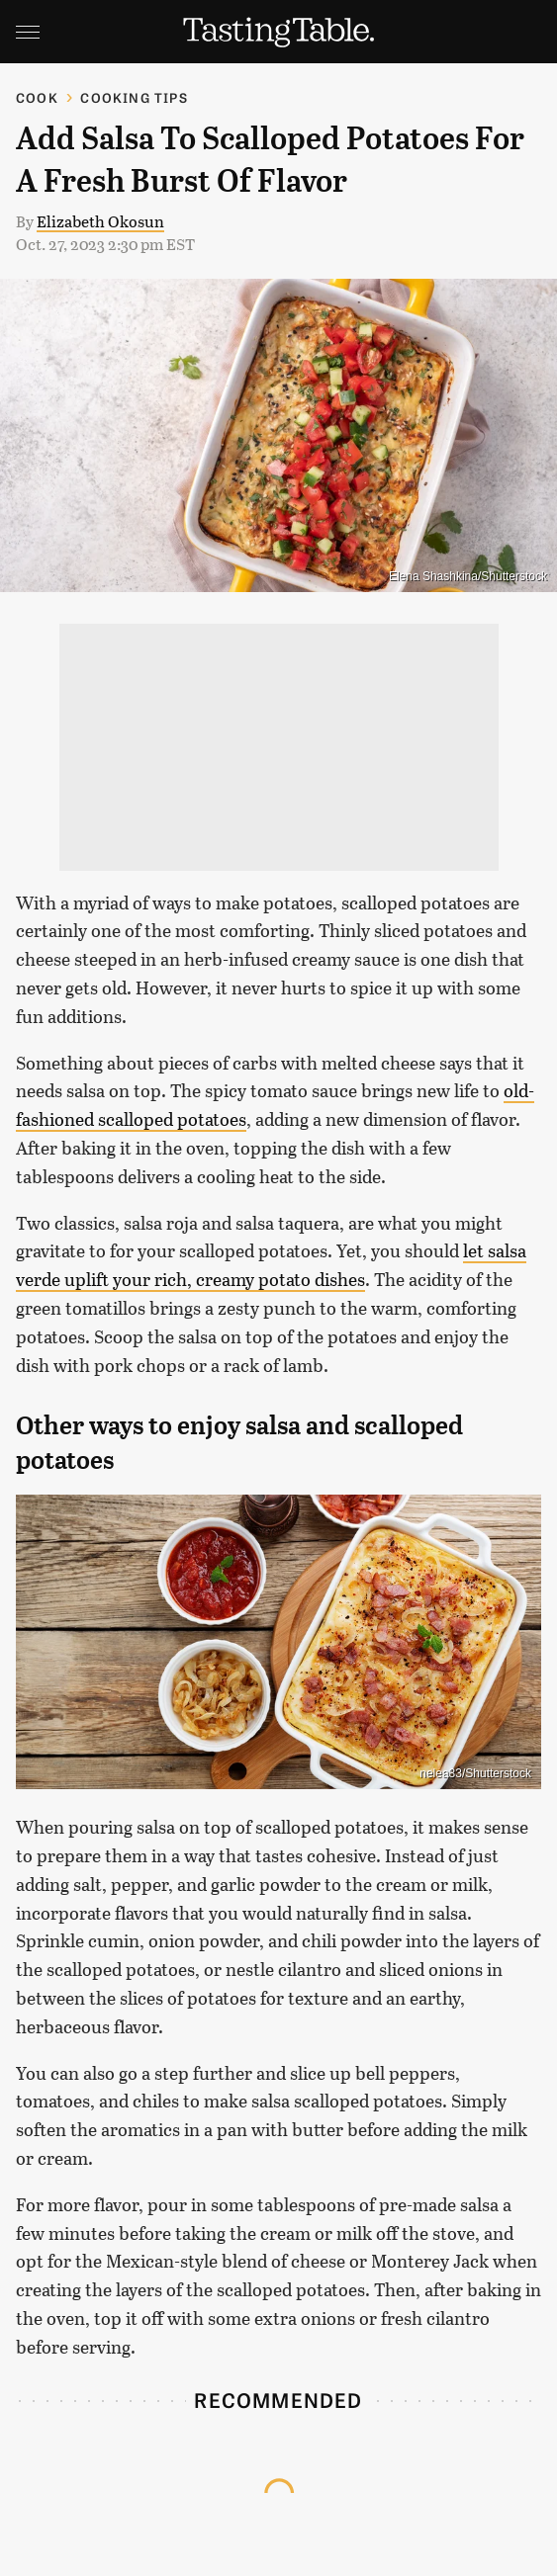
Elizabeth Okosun (100, 221)
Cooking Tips (133, 97)
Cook (37, 97)
